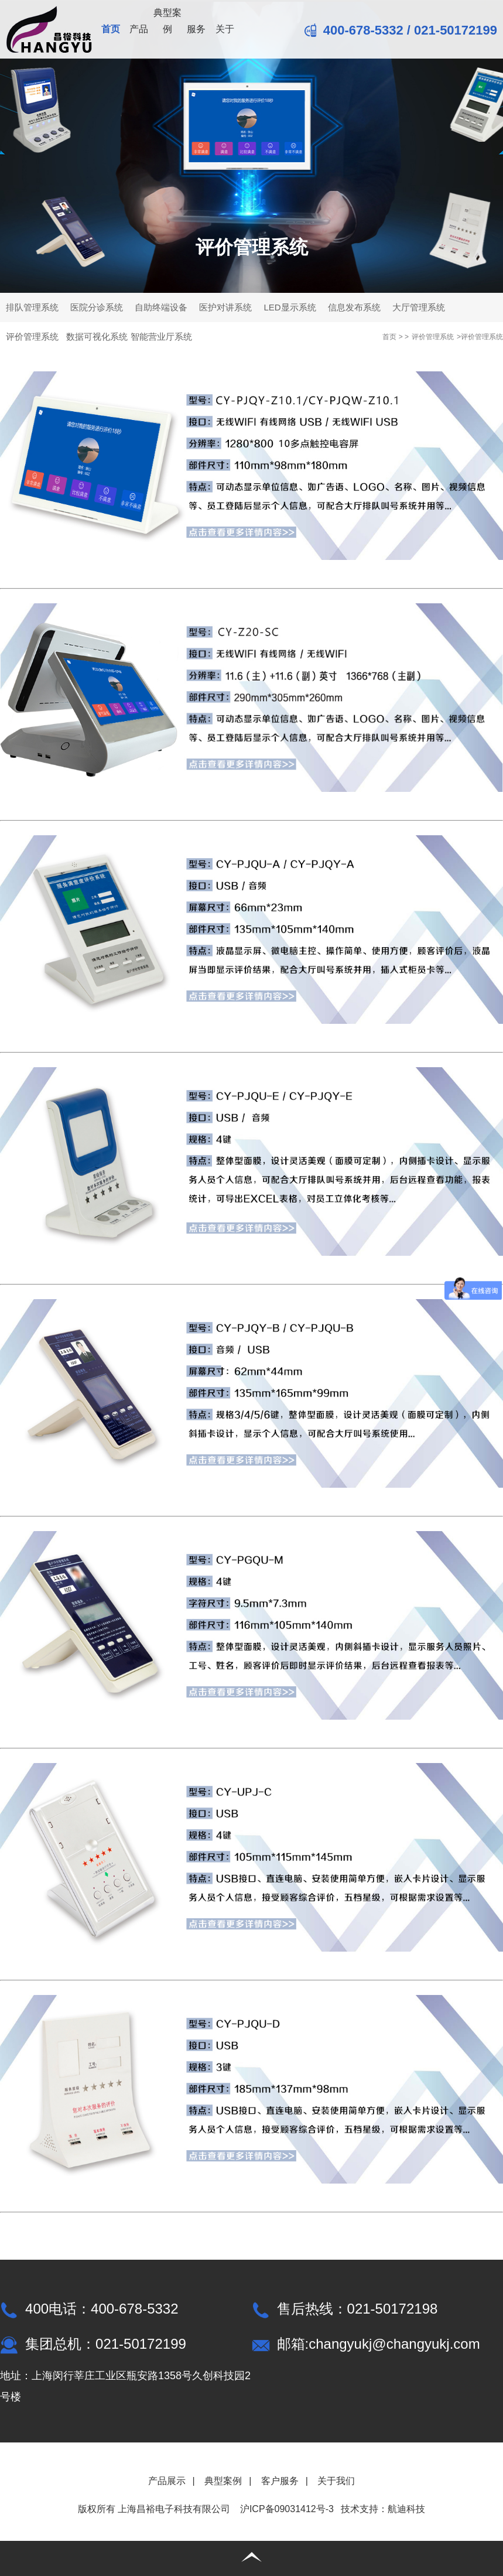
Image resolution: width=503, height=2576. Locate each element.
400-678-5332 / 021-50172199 (400, 30)
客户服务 (280, 2481)
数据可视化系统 (97, 336)
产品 (138, 29)
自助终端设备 (161, 307)
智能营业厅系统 (161, 336)
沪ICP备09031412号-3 (287, 2509)
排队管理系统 (32, 307)
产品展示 (167, 2481)
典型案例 (167, 21)
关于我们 (336, 2481)
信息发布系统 (354, 307)
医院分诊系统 (96, 307)
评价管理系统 (32, 336)
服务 (196, 29)
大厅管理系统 (418, 307)
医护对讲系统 (225, 307)
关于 (224, 29)
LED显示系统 (290, 307)
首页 (110, 29)
